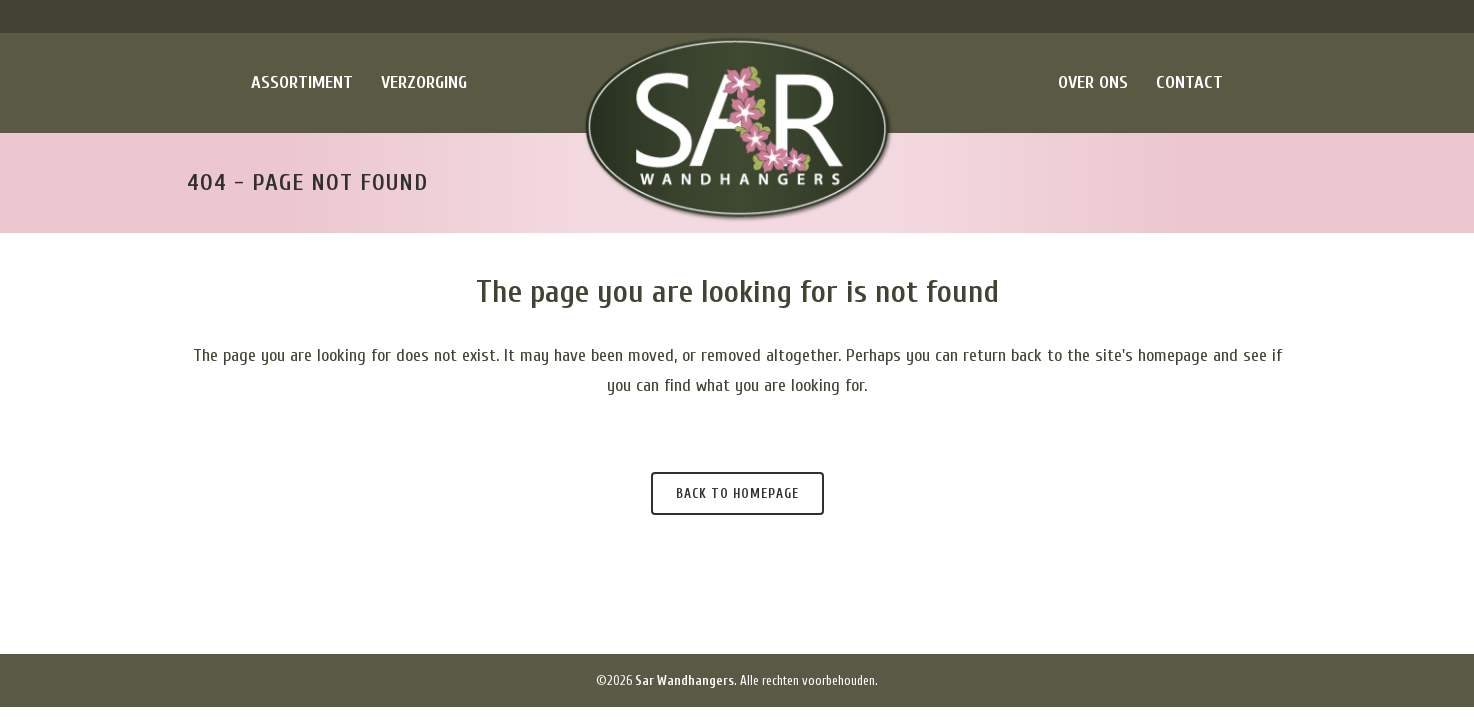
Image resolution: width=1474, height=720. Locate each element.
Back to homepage (737, 493)
